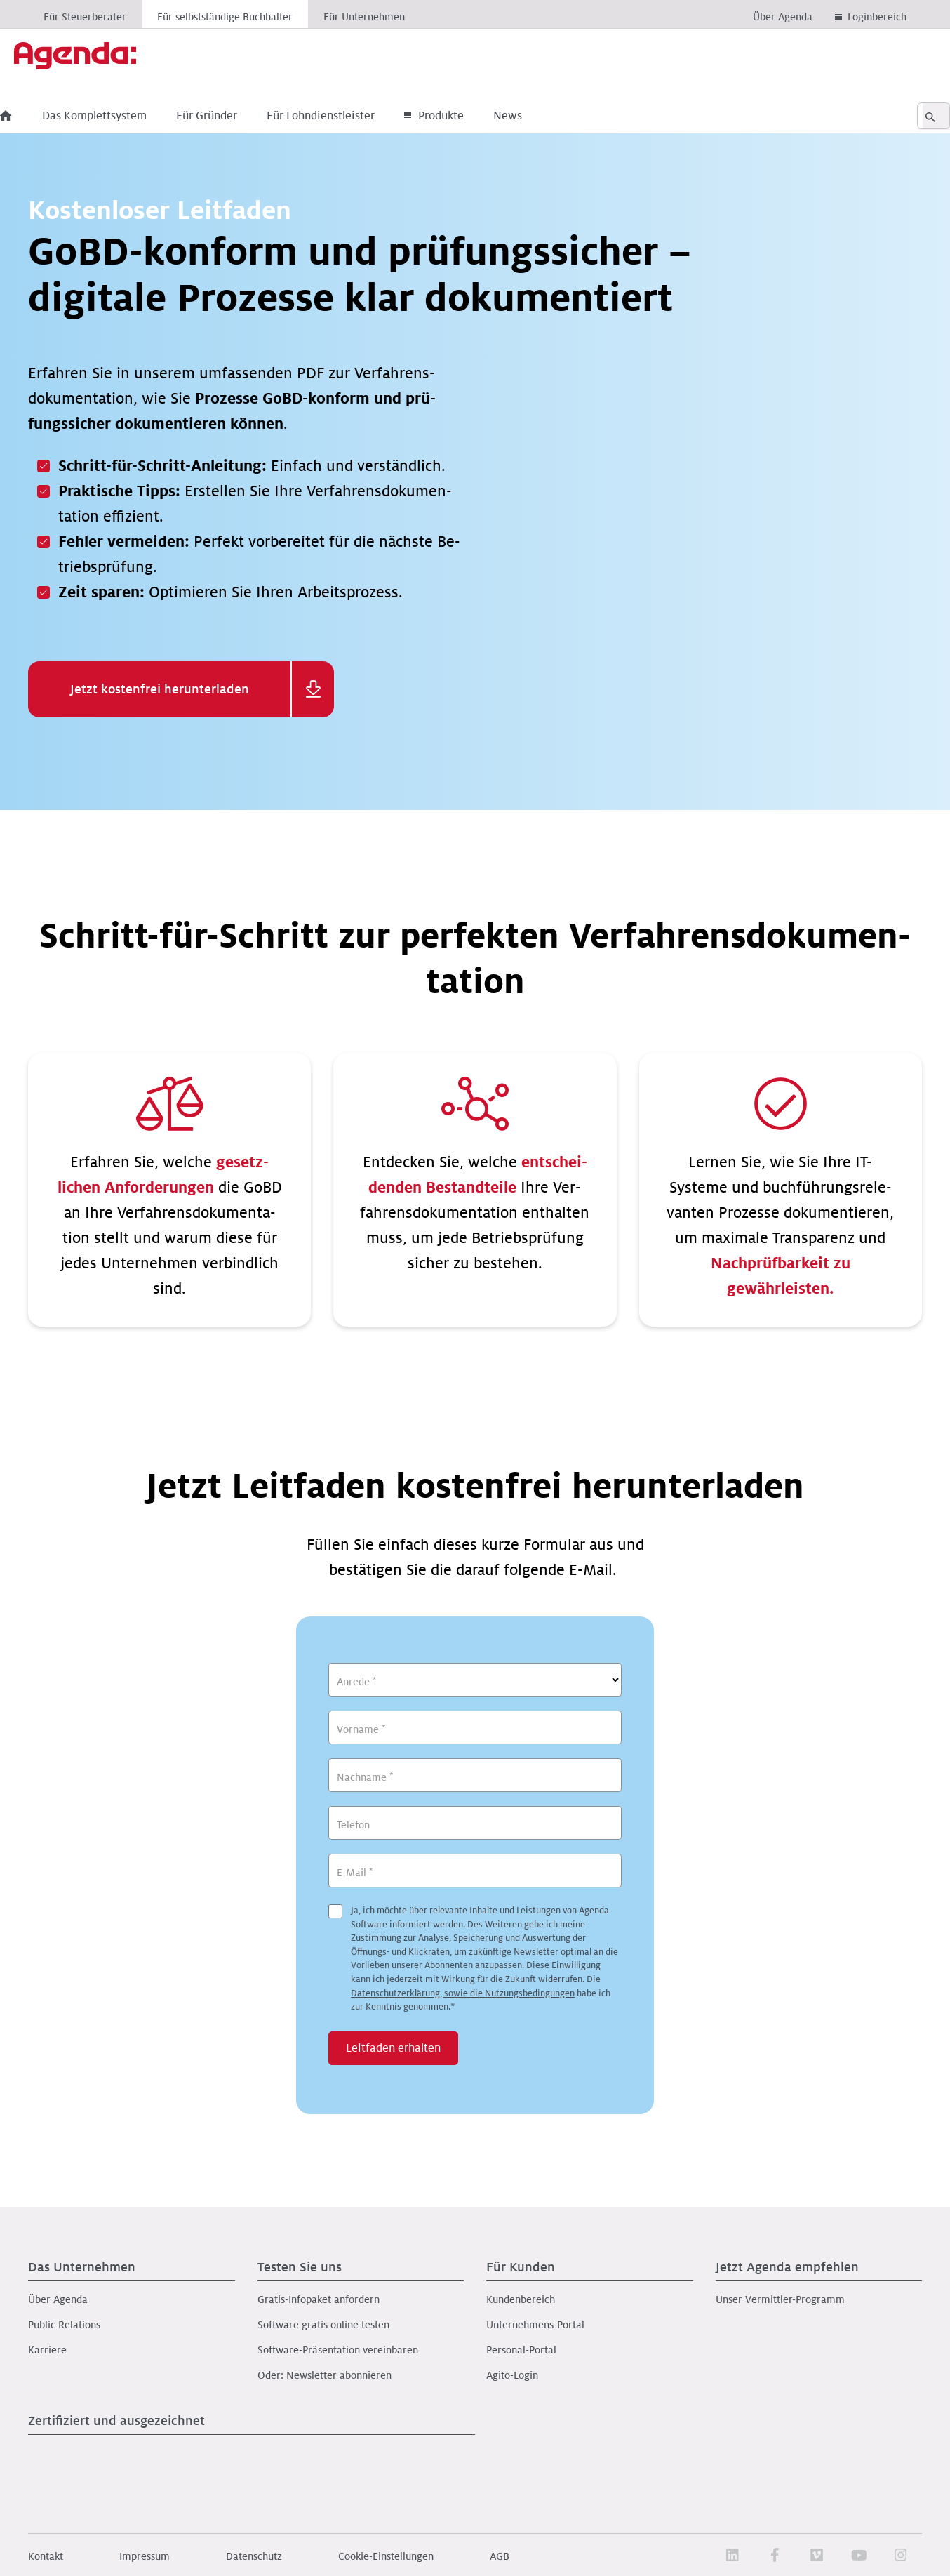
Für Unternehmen (364, 16)
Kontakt (45, 2556)
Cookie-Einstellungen (386, 2556)
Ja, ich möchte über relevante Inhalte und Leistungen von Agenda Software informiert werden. (484, 1959)
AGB (499, 2556)
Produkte (462, 115)
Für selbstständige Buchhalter (225, 16)
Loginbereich (877, 16)
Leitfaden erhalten (393, 2048)
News (535, 115)
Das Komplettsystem (122, 115)
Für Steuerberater (85, 16)
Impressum (144, 2556)
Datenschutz (254, 2556)
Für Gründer (234, 115)
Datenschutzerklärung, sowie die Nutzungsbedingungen (463, 1993)
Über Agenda (782, 16)
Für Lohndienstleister (349, 115)
